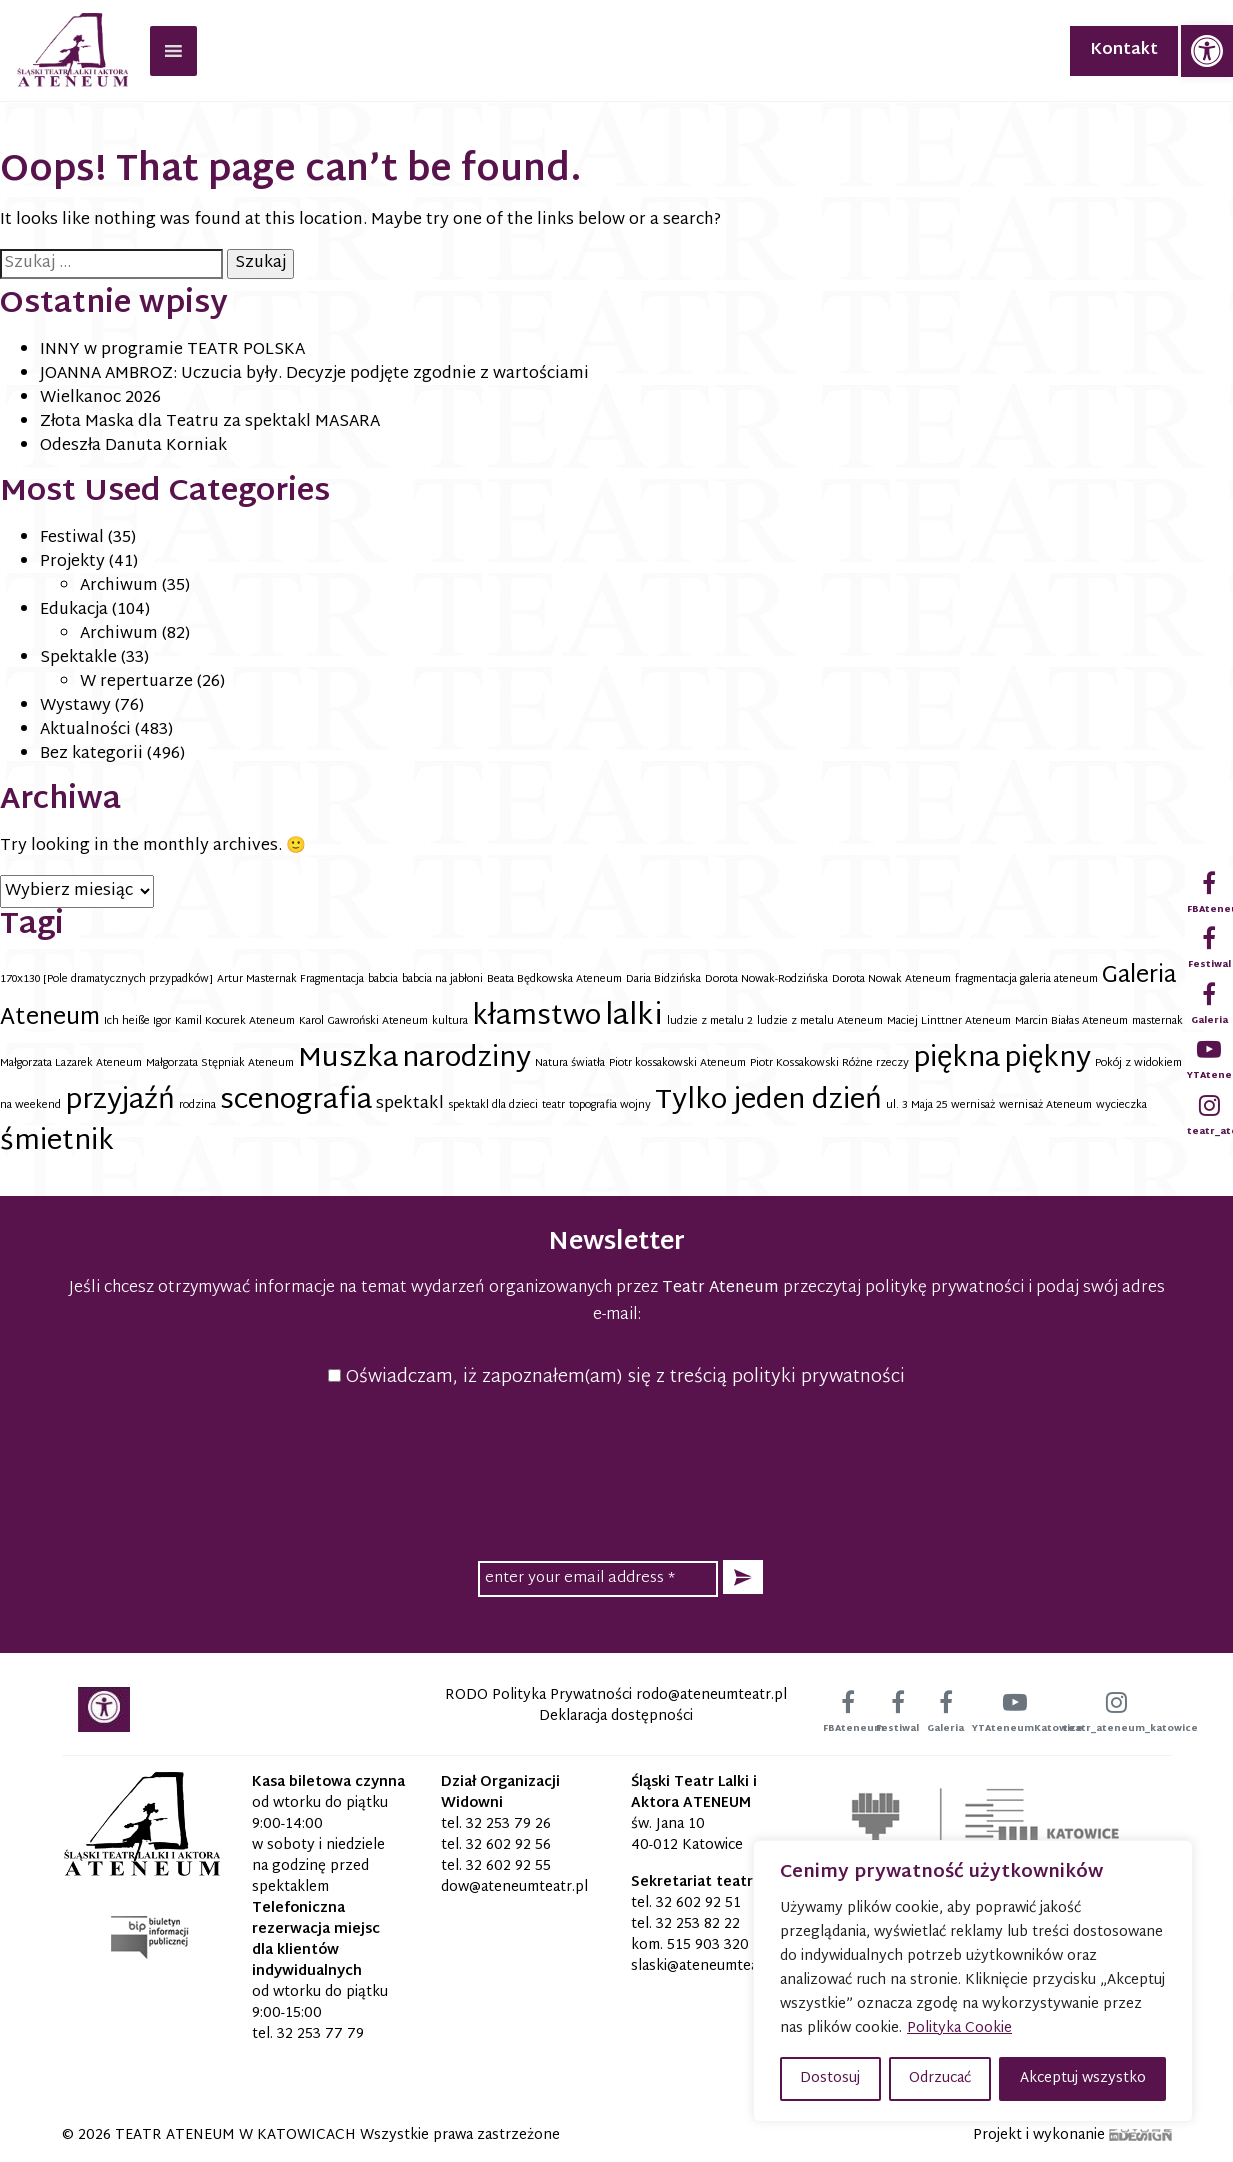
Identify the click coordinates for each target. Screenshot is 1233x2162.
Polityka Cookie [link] (959, 2028)
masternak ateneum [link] (1181, 1021)
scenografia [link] (296, 1101)
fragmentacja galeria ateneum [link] (1026, 979)
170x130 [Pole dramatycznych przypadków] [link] (106, 979)
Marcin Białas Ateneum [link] (1071, 1021)
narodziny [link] (466, 1059)
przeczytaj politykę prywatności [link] (903, 1288)
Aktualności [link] (85, 730)
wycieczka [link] (1121, 1105)
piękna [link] (956, 1059)
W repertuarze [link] (136, 682)
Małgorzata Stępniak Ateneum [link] (220, 1063)
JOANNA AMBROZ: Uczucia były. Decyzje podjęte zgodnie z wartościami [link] (314, 374)
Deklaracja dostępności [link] (616, 1716)
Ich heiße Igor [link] (137, 1021)
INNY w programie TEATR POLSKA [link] (172, 350)
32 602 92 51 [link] (698, 1903)
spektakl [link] (410, 1104)
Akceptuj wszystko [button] (1083, 2078)
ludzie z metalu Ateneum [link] (820, 1021)
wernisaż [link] (973, 1105)
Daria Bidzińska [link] (663, 979)
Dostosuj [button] (830, 2078)
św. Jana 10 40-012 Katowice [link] (687, 1835)
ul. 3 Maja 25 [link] (916, 1105)
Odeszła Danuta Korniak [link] (133, 446)
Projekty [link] (72, 562)
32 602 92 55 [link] (508, 1866)
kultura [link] (450, 1021)
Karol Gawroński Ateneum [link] (363, 1021)
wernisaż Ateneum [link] (1045, 1105)
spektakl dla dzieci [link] (493, 1105)
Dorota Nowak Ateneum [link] (891, 979)
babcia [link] (383, 979)
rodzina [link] (197, 1105)
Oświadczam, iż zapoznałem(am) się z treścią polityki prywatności (616, 1377)
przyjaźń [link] (120, 1101)
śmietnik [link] (57, 1142)
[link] (1207, 51)
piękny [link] (1047, 1059)
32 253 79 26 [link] (508, 1824)
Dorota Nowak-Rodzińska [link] (766, 979)
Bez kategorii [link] (91, 754)
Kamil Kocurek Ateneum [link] (235, 1021)
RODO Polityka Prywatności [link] (538, 1695)
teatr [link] (553, 1105)
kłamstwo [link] (536, 1017)
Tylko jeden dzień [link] (768, 1101)
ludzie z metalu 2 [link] (710, 1021)
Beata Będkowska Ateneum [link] (554, 979)
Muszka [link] (348, 1059)
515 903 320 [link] (708, 1945)
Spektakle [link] (78, 658)
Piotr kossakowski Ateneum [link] (677, 1063)
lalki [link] (634, 1017)
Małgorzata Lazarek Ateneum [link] (71, 1063)
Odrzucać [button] (940, 2078)
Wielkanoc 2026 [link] (100, 398)
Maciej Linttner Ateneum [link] (949, 1021)
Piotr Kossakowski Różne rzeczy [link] (829, 1063)
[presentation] (617, 1471)
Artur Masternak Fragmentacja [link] (290, 979)
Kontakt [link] (1124, 50)
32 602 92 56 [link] (508, 1845)
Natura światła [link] (570, 1063)
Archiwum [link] (119, 586)
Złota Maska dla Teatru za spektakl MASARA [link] (210, 422)
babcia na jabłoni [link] (442, 979)
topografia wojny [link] (610, 1105)
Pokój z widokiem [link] (1138, 1063)
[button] (743, 1577)
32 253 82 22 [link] (698, 1924)
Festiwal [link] (72, 538)
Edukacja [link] (74, 610)
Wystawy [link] (75, 706)
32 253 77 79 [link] (320, 2034)
